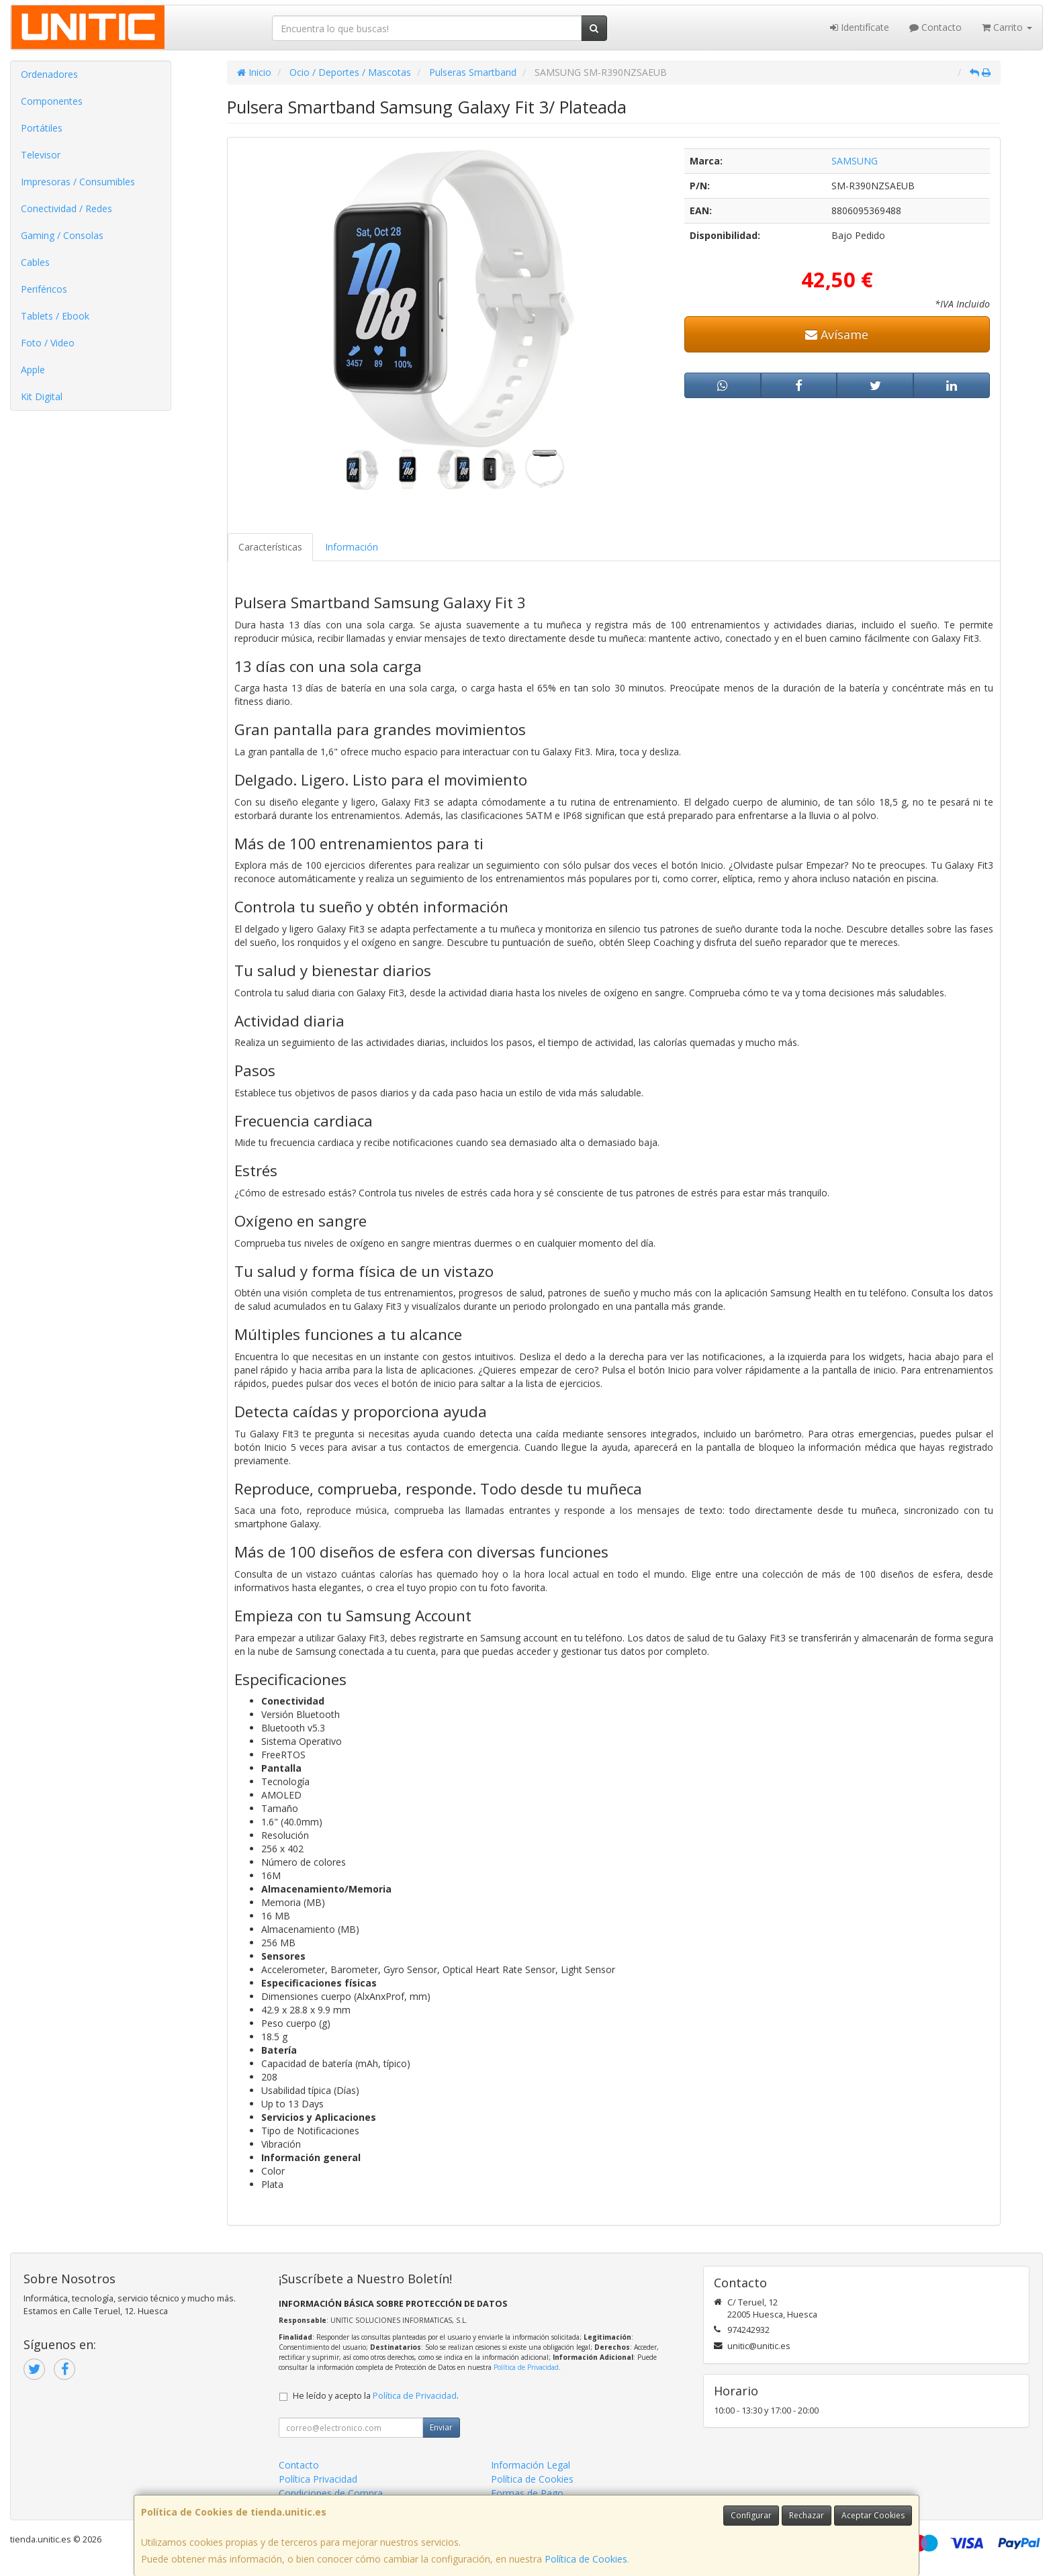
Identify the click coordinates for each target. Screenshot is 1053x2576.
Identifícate (859, 27)
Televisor (40, 154)
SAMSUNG (854, 160)
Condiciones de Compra (331, 2493)
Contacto (935, 27)
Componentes (52, 101)
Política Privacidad (318, 2479)
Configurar (751, 2515)
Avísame (836, 334)
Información (351, 546)
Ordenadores (49, 74)
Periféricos (44, 289)
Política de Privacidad (526, 2367)
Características (270, 546)
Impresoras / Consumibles (78, 181)
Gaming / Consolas (62, 235)
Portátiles (41, 128)
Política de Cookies (586, 2559)
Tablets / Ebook (55, 315)
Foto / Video (48, 342)
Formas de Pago (527, 2493)
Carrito (1007, 27)
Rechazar (806, 2515)
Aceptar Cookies (873, 2515)
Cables (35, 262)
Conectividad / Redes (66, 208)
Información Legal (530, 2465)
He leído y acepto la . (376, 2395)
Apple (33, 369)
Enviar (441, 2427)
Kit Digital (41, 396)
